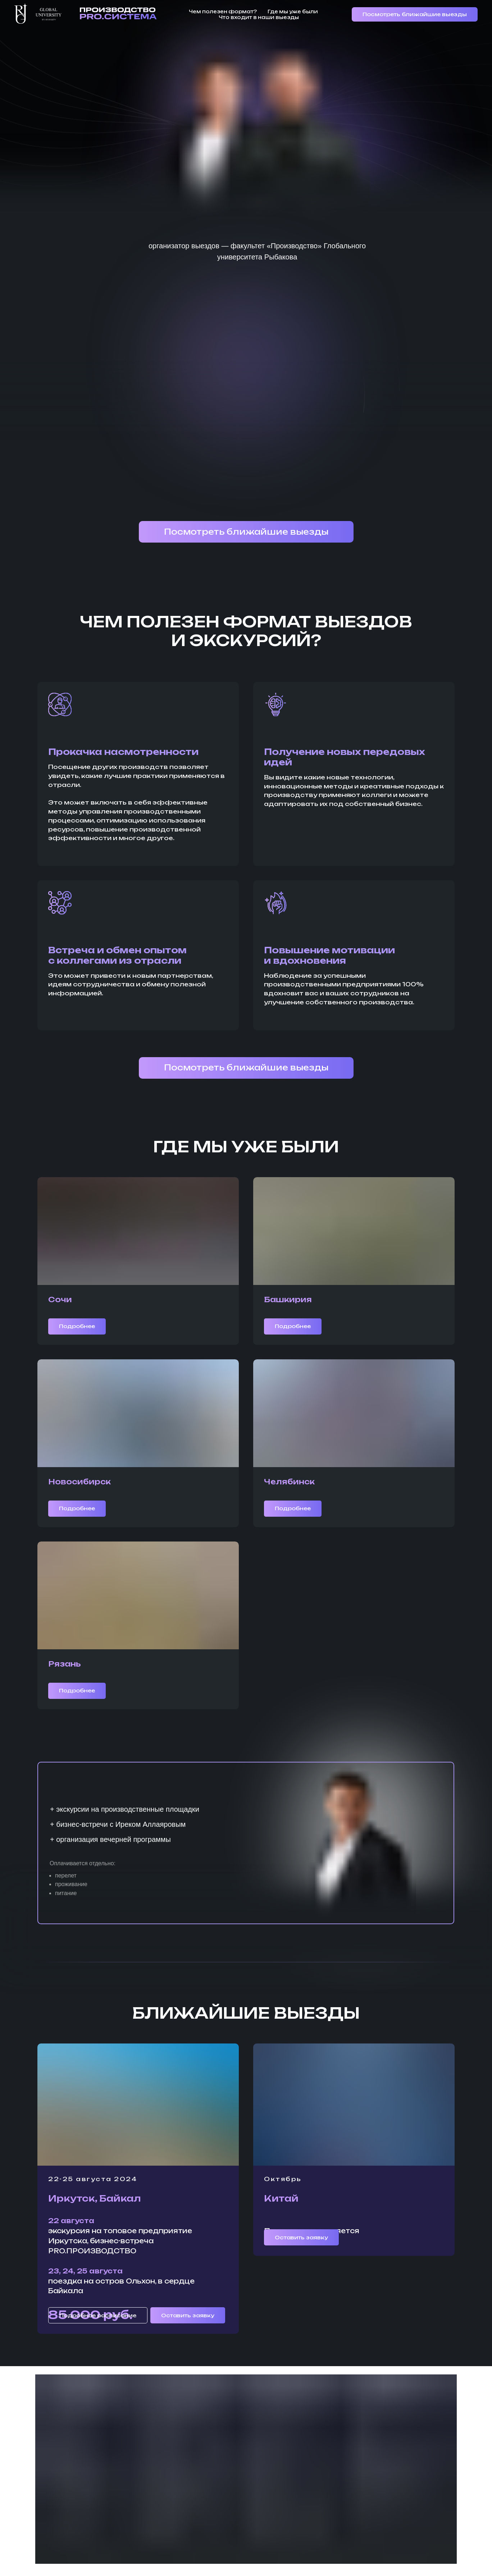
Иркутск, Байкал (94, 2198)
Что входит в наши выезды (259, 17)
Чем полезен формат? (223, 11)
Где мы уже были (293, 11)
